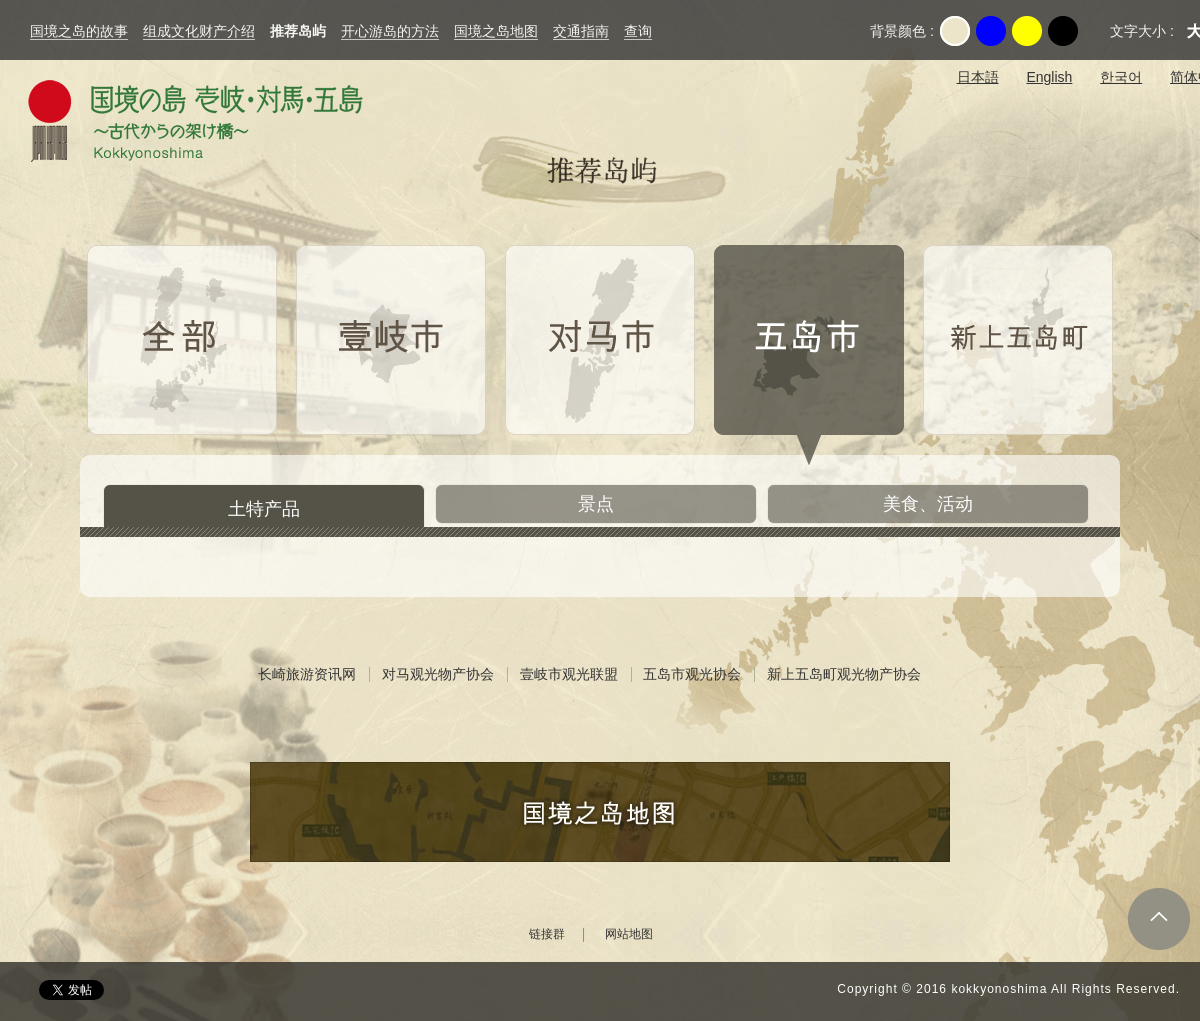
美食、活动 (928, 504)
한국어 (1121, 77)
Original (955, 31)
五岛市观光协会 (692, 674)
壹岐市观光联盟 (569, 674)
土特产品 (264, 509)
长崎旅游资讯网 (307, 674)
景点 (596, 504)
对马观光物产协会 (438, 674)
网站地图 (629, 934)
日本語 (978, 77)
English (1049, 77)
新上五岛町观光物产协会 (844, 674)
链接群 (547, 934)
